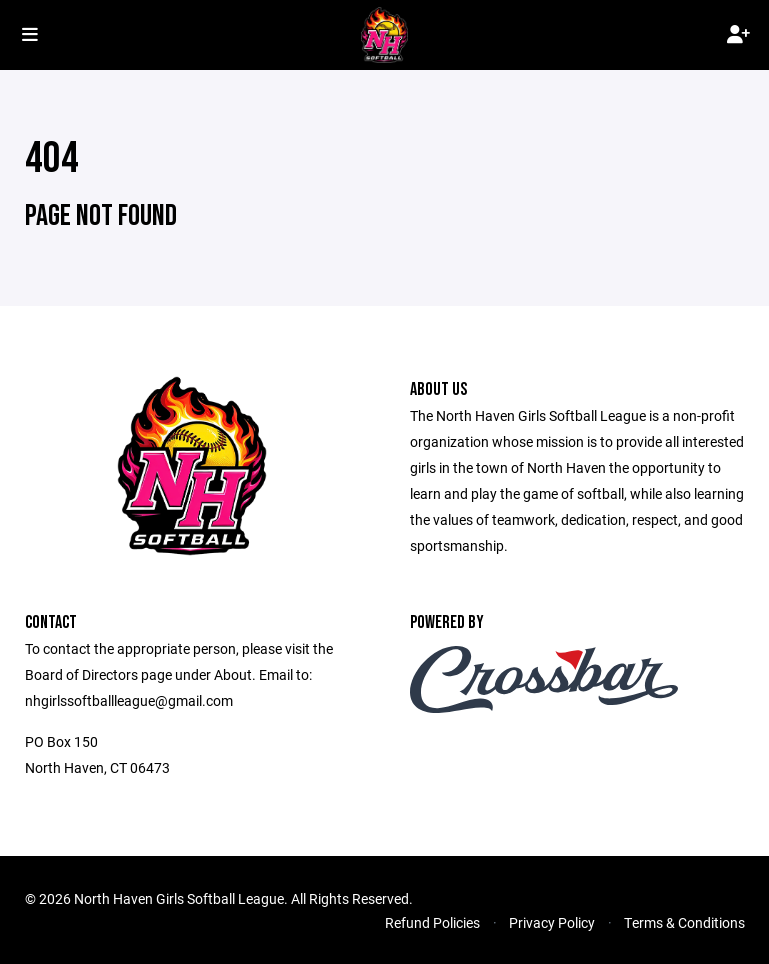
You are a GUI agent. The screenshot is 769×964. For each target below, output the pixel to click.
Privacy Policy (552, 922)
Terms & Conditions (684, 922)
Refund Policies (432, 922)
